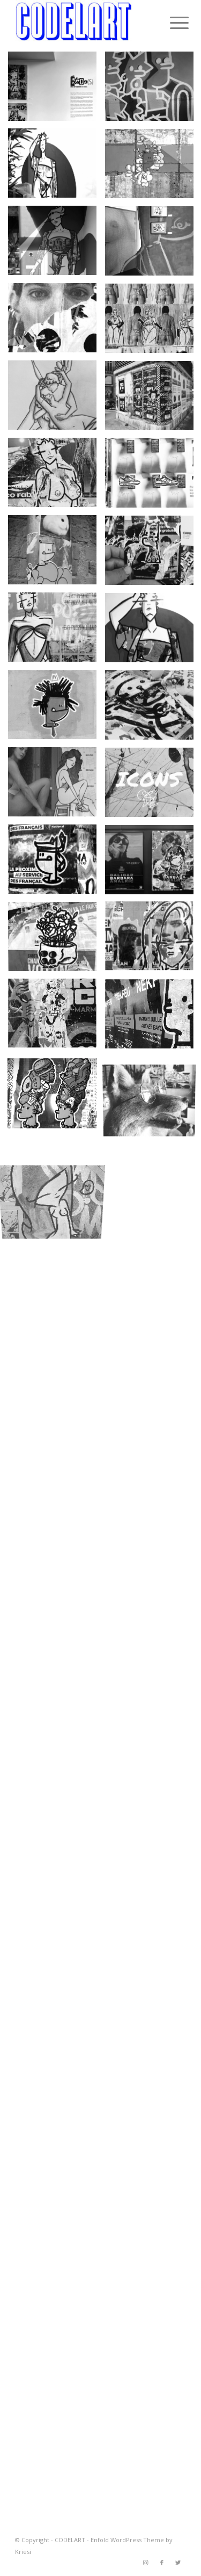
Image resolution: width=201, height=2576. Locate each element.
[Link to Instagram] (146, 2563)
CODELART (70, 2540)
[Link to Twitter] (178, 2563)
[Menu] (171, 22)
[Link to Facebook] (162, 2563)
